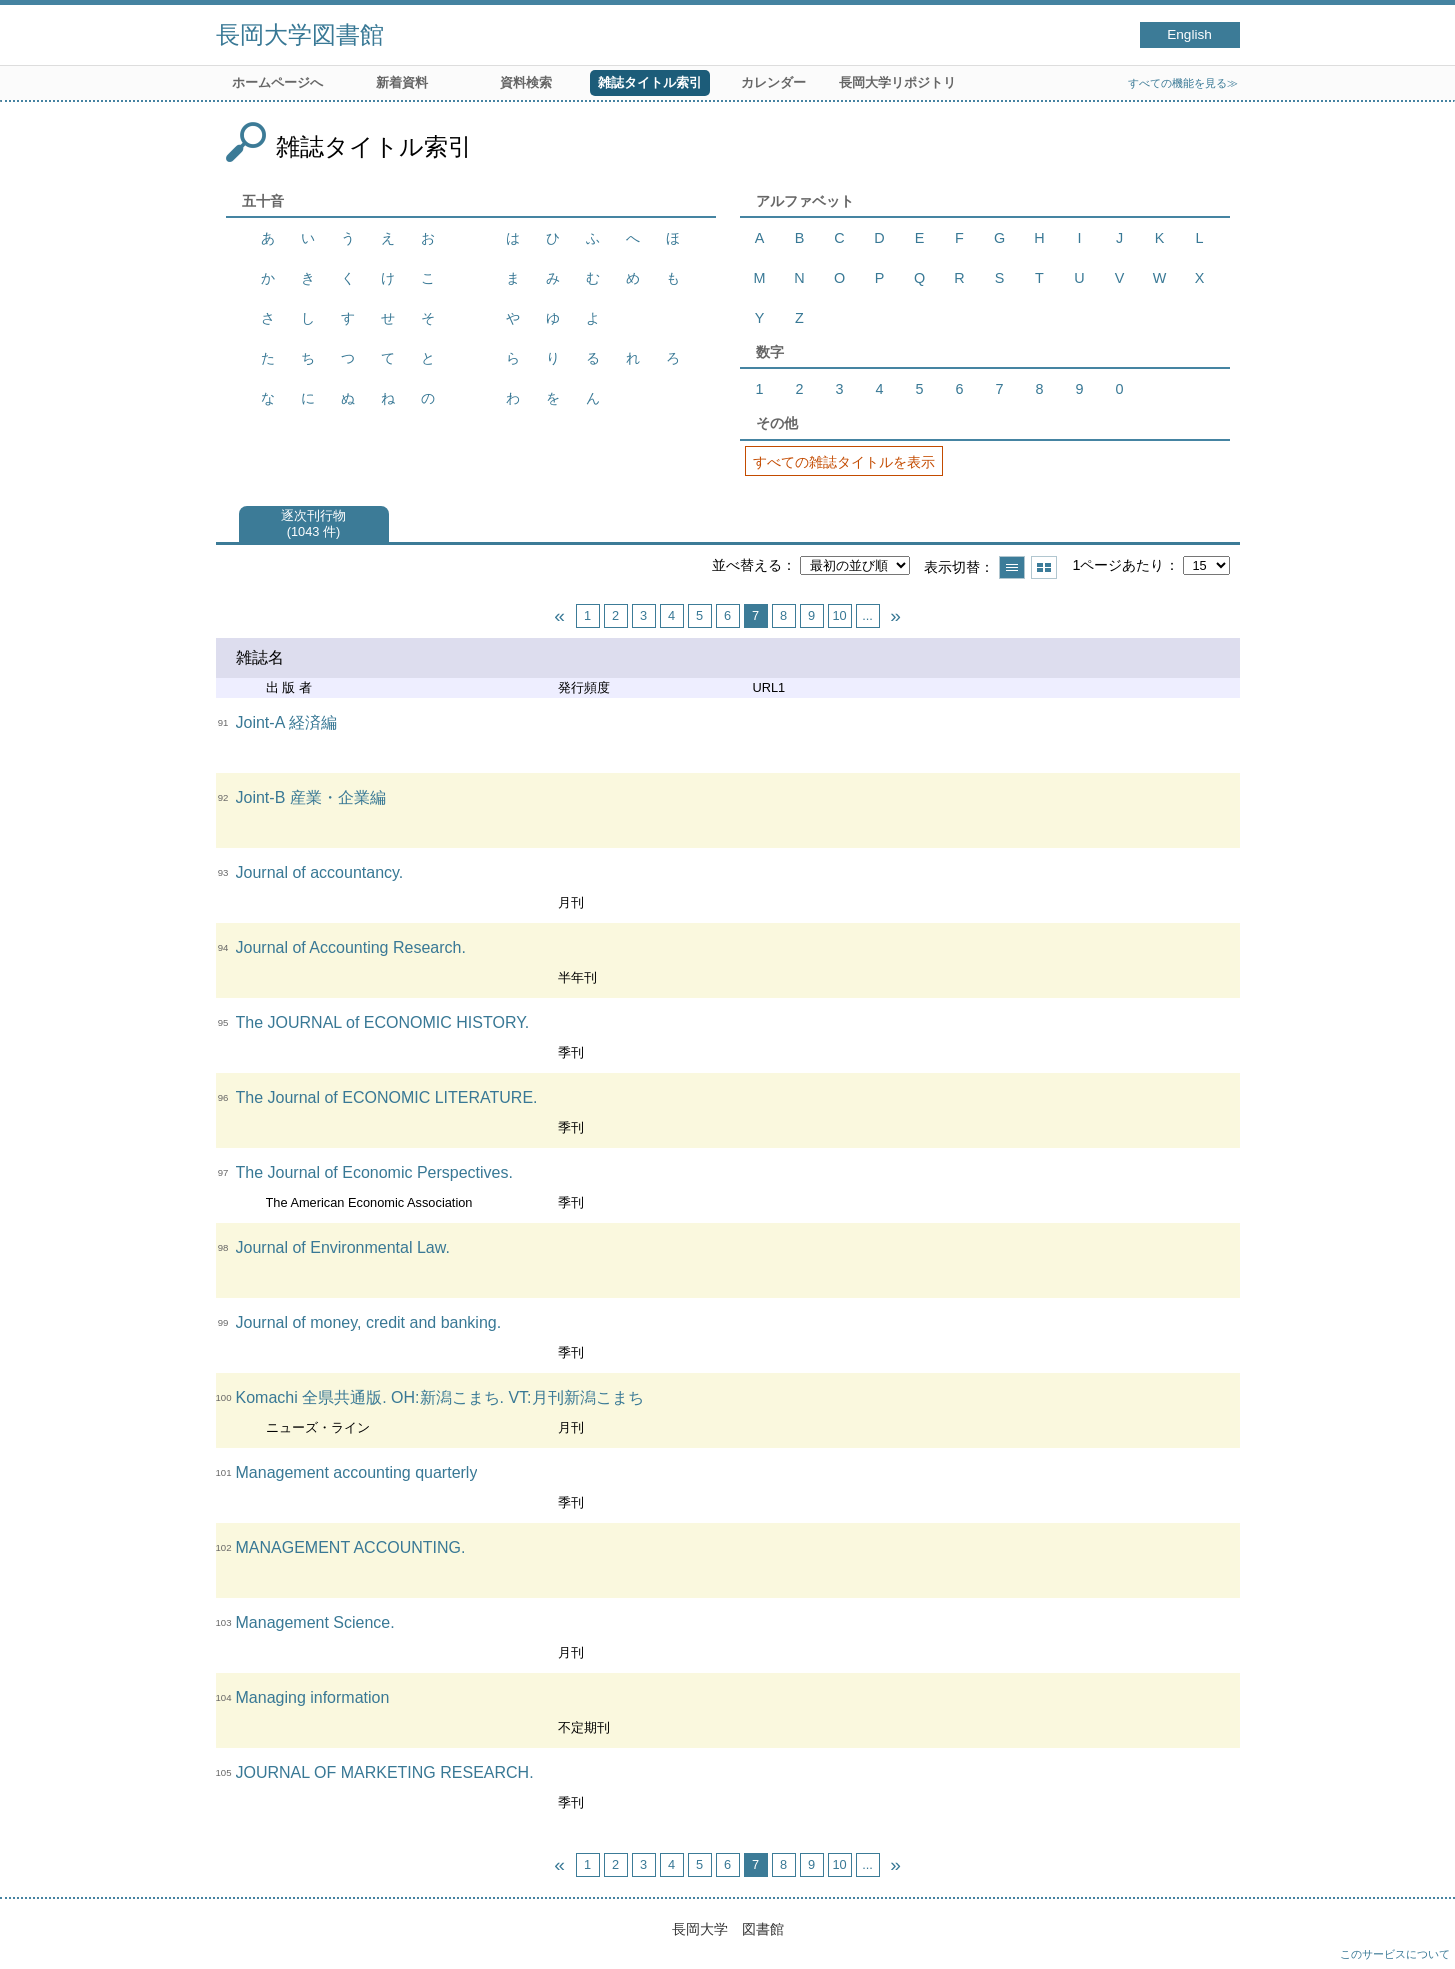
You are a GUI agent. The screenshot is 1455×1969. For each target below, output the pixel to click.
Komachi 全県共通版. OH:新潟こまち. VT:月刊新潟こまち (440, 1397)
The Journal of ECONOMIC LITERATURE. (387, 1097)
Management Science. (315, 1622)
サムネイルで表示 (1044, 567)
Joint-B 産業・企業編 (311, 797)
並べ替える (747, 565)
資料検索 (526, 82)
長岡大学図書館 (300, 34)
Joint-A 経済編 (286, 722)
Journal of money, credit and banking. (369, 1322)
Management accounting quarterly (357, 1472)
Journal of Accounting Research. (351, 947)
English (1189, 34)
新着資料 (402, 82)
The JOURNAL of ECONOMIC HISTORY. (383, 1022)
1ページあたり (1118, 565)
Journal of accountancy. (320, 872)
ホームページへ (277, 82)
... (867, 615)
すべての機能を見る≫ (1183, 83)
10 (839, 615)
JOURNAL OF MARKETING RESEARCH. (385, 1772)
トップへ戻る (1420, 1934)
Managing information (313, 1697)
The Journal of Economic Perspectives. (374, 1172)
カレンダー (773, 82)
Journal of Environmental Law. (343, 1247)
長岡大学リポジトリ (897, 82)
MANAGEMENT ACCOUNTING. (351, 1547)
